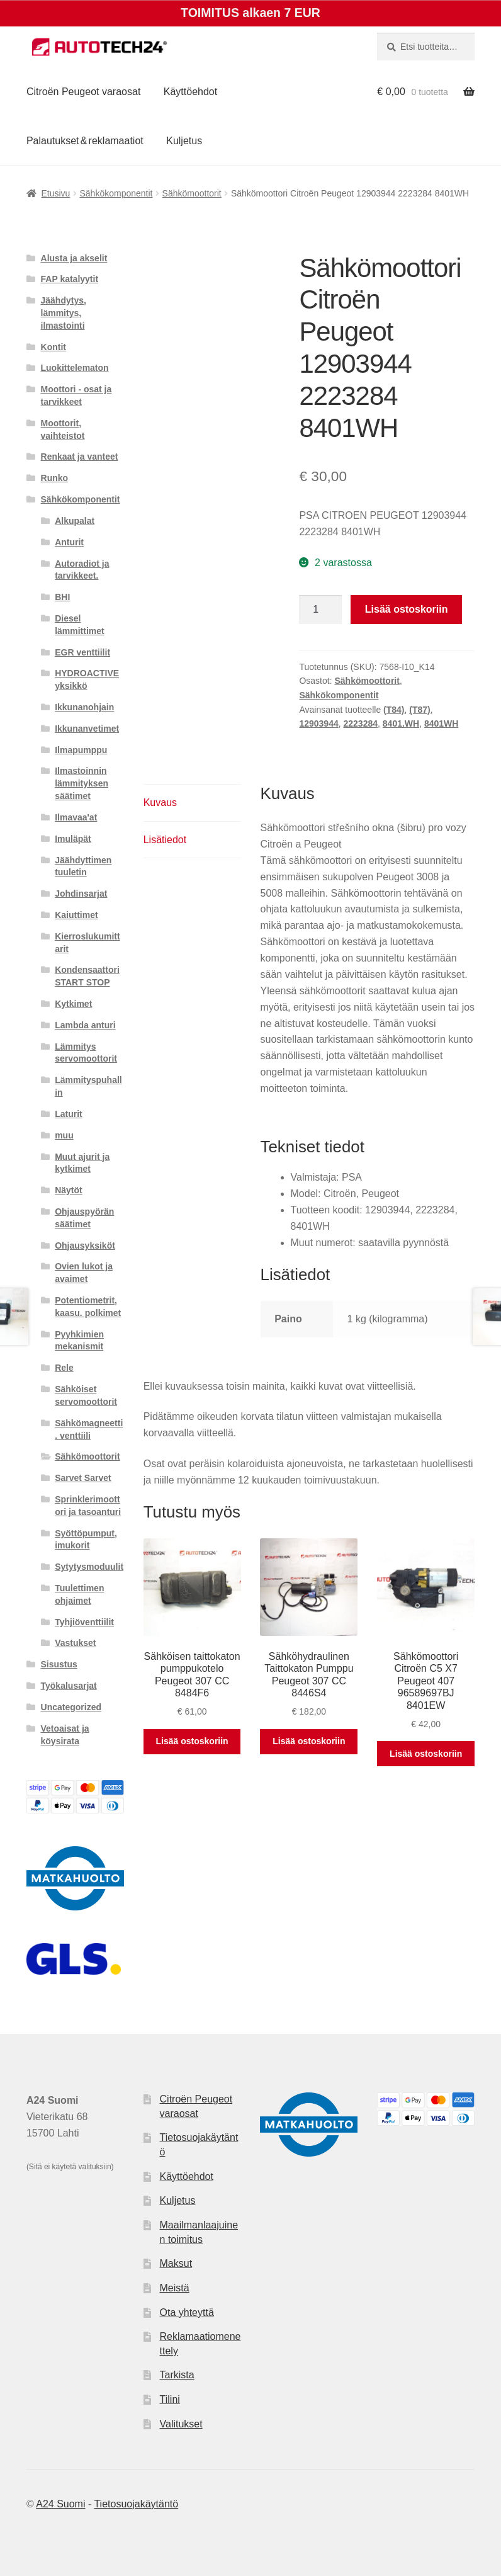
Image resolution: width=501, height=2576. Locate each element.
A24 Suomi (60, 2504)
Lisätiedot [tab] (165, 839)
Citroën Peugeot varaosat (83, 91)
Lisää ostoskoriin (406, 609)
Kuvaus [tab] (160, 802)
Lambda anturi (85, 1025)
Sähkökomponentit (115, 193)
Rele (64, 1368)
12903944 (318, 723)
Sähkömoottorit (192, 193)
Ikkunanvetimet (87, 728)
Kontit (53, 347)
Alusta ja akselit (74, 258)
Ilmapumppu (81, 750)
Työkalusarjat (69, 1686)
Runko (55, 478)
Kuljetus (184, 140)
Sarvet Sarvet (83, 1478)
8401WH (441, 723)
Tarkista (177, 2374)
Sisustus (59, 1664)
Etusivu (55, 193)
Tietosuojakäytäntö (136, 2504)
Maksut (176, 2263)
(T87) (419, 710)
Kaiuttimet (76, 915)
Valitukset (181, 2424)
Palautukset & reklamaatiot (85, 140)
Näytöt (68, 1190)
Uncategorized (71, 1707)
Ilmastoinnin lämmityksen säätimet (81, 783)
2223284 (361, 723)
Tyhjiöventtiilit (84, 1622)
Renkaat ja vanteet (79, 456)
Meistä (174, 2288)
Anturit (69, 542)
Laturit (68, 1114)
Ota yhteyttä (187, 2312)
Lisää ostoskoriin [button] (192, 1741)
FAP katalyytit (70, 279)
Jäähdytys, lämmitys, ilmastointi (63, 313)
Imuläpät (73, 839)
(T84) (393, 710)
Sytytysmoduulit (89, 1567)
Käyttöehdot (190, 91)
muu (64, 1135)
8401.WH (401, 723)
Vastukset (75, 1643)
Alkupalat (74, 521)
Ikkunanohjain (84, 707)
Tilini (170, 2399)
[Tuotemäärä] (320, 609)
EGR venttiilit (82, 652)
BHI (62, 597)
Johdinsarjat (81, 893)
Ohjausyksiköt (85, 1245)
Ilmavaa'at (76, 817)
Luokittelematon (75, 368)
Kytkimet (73, 1004)
